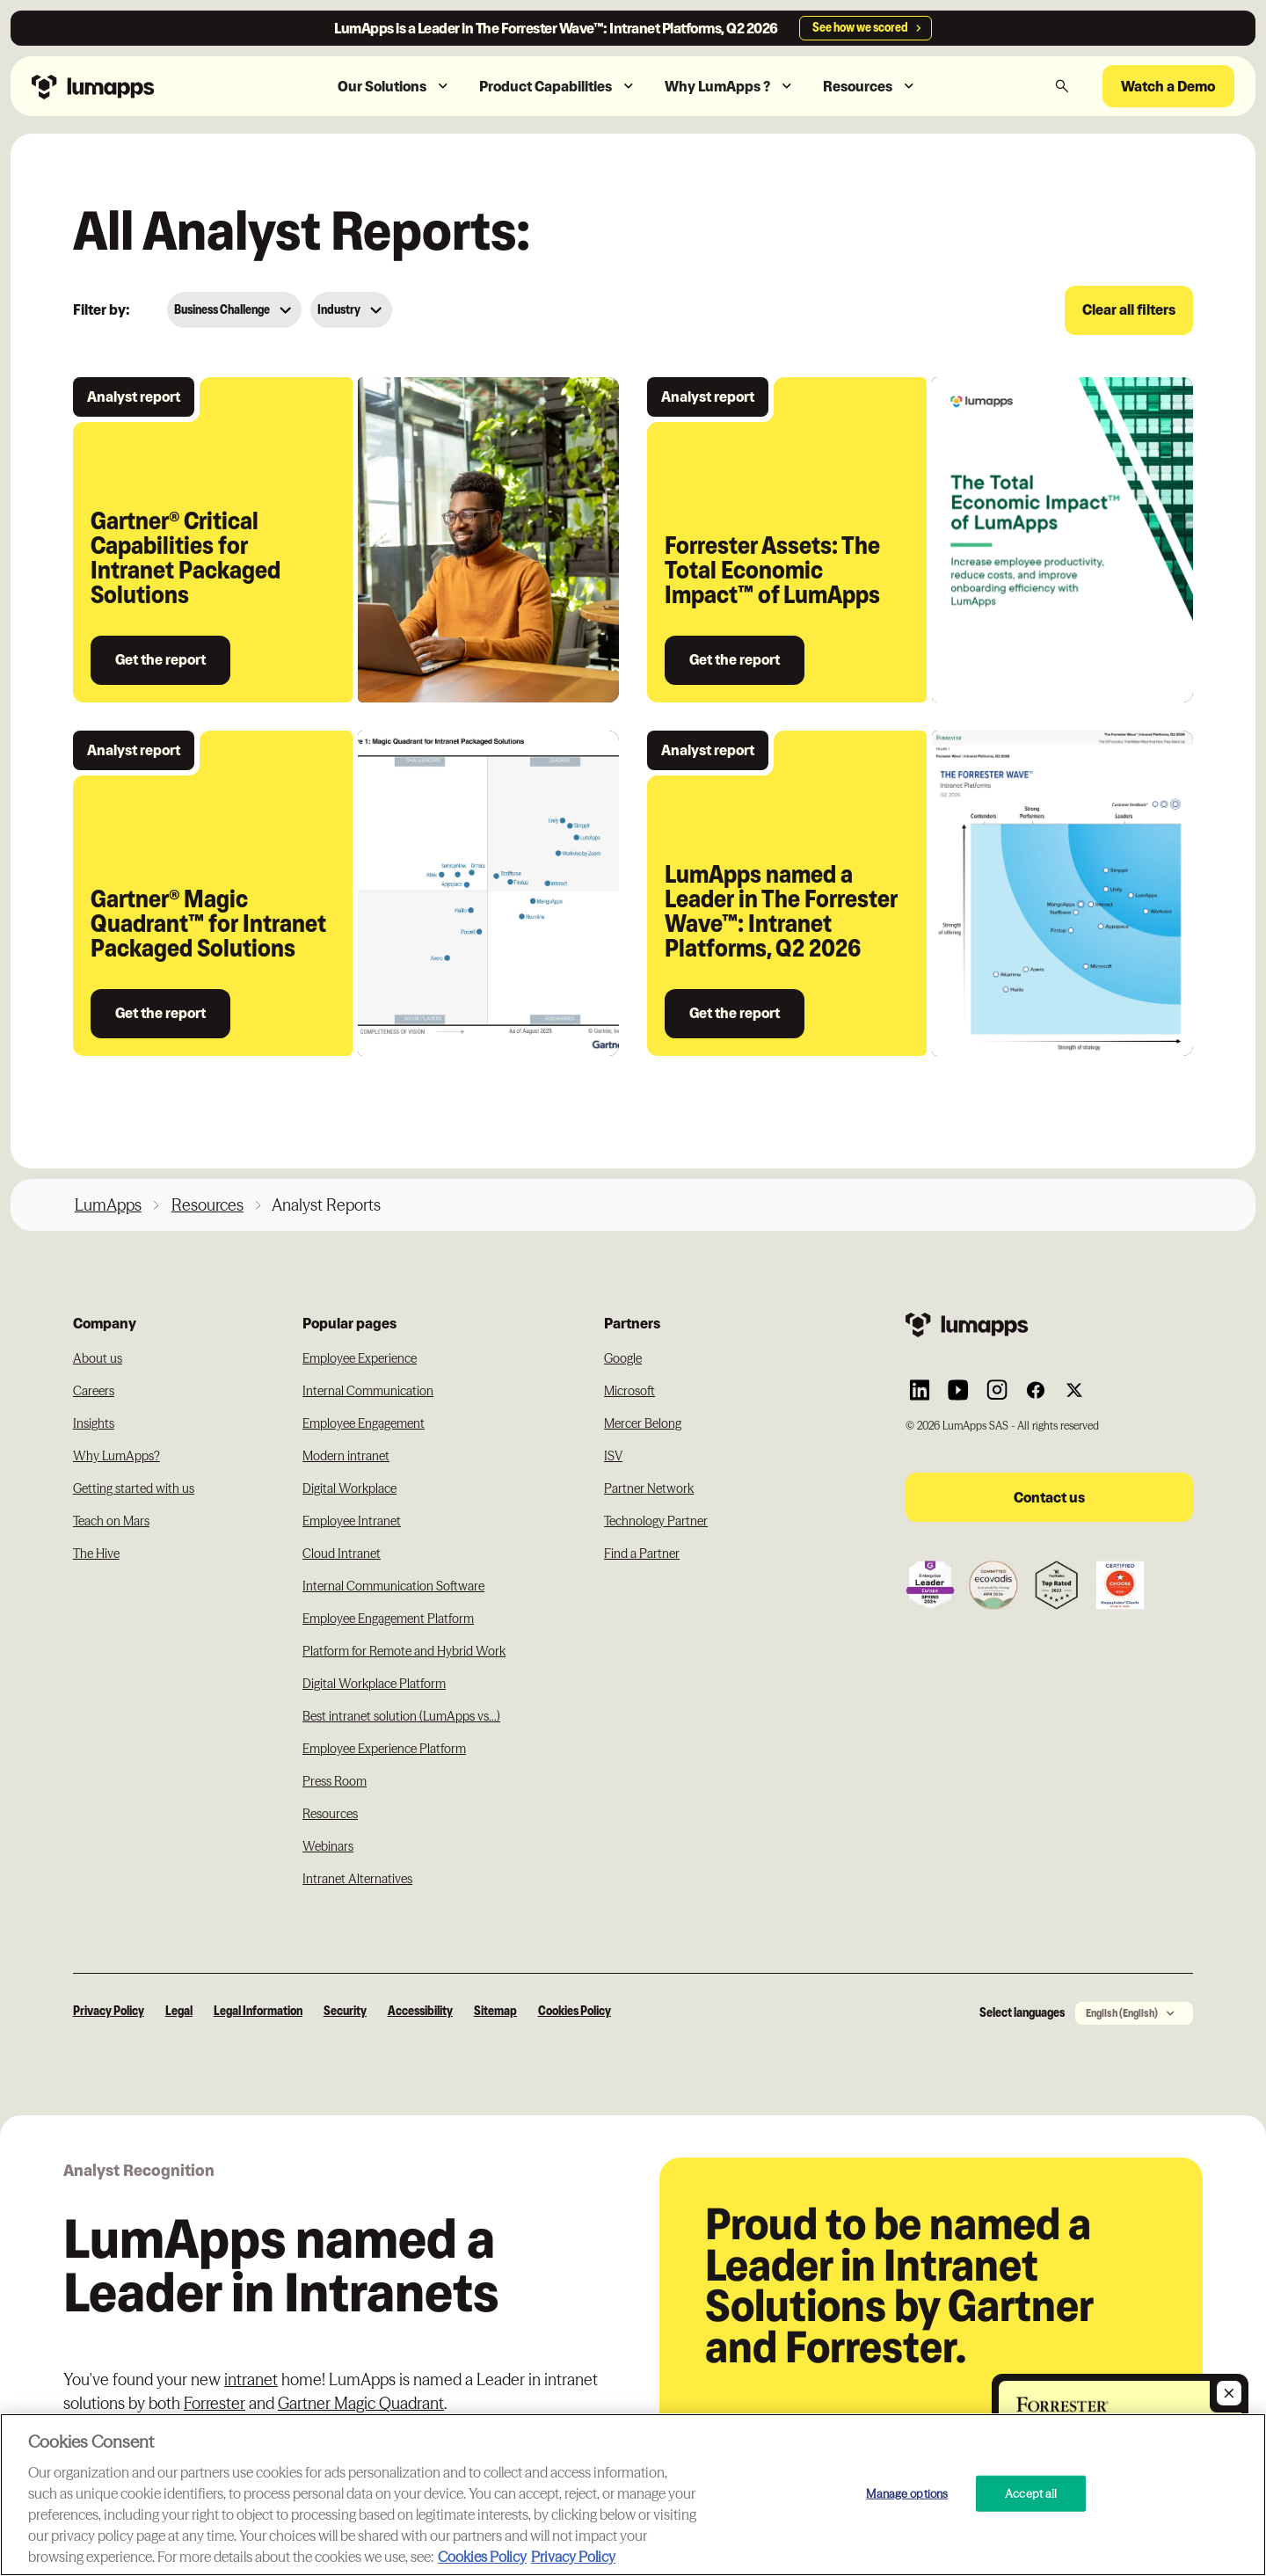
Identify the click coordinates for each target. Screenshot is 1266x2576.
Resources (207, 1205)
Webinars (327, 1846)
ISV (613, 1456)
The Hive (96, 1553)
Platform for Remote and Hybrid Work (404, 1651)
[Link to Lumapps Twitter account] (1074, 1390)
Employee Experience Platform (384, 1749)
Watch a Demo (1168, 86)
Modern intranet (345, 1456)
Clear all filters (1128, 309)
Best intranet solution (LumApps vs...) (401, 1716)
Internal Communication (367, 1391)
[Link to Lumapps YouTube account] (958, 1390)
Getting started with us (133, 1488)
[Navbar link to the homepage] (131, 85)
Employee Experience (359, 1358)
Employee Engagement (363, 1423)
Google (623, 1358)
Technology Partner (656, 1521)
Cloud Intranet (341, 1553)
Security (345, 2011)
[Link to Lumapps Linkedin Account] (920, 1390)
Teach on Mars (111, 1521)
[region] (633, 2494)
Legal (179, 2011)
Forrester (214, 2403)
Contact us (1049, 1497)
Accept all (1031, 2492)
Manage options (907, 2492)
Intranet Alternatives (357, 1879)
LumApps (108, 1205)
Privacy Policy (108, 2011)
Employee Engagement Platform (388, 1618)
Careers (93, 1391)
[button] (394, 87)
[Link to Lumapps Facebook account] (1036, 1390)
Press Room (334, 1781)
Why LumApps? (116, 1456)
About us (97, 1358)
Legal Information (258, 2011)
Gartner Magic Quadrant (361, 2403)
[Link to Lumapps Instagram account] (997, 1390)
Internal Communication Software (393, 1586)
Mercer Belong (642, 1423)
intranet (251, 2379)
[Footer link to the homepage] (1049, 1324)
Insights (93, 1423)
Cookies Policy (574, 2011)
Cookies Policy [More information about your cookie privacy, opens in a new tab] (482, 2556)
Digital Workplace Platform (374, 1684)
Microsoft (629, 1391)
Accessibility (420, 2011)
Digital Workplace (349, 1488)
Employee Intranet (351, 1521)
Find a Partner (642, 1553)
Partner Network (649, 1488)
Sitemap (495, 2011)
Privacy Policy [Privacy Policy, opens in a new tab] (573, 2556)
